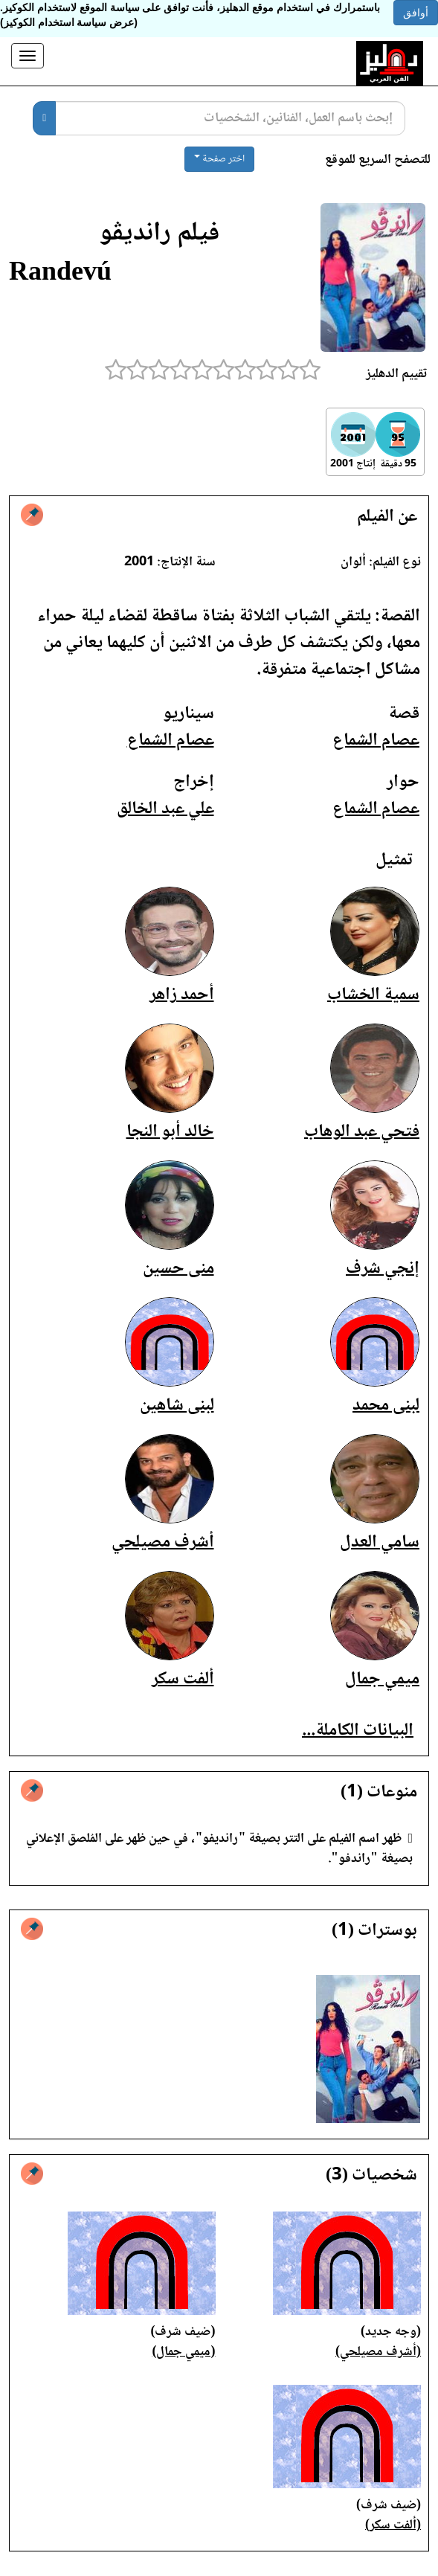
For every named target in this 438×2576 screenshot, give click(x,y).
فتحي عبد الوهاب (361, 1132)
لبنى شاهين (177, 1405)
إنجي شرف (382, 1268)
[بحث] (44, 118)
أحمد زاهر (181, 995)
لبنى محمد (385, 1405)
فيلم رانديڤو (159, 234)
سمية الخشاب (373, 995)
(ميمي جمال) (184, 2352)
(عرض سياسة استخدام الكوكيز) (69, 22)
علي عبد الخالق (165, 809)
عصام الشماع (375, 740)
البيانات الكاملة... (357, 1730)
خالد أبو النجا (170, 1132)
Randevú (60, 274)
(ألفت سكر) (393, 2525)
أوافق (415, 13)
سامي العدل (379, 1542)
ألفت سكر (183, 1679)
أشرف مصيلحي (163, 1542)
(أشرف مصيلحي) (378, 2352)
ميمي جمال (382, 1679)
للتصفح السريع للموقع (378, 160)
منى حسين (178, 1268)
